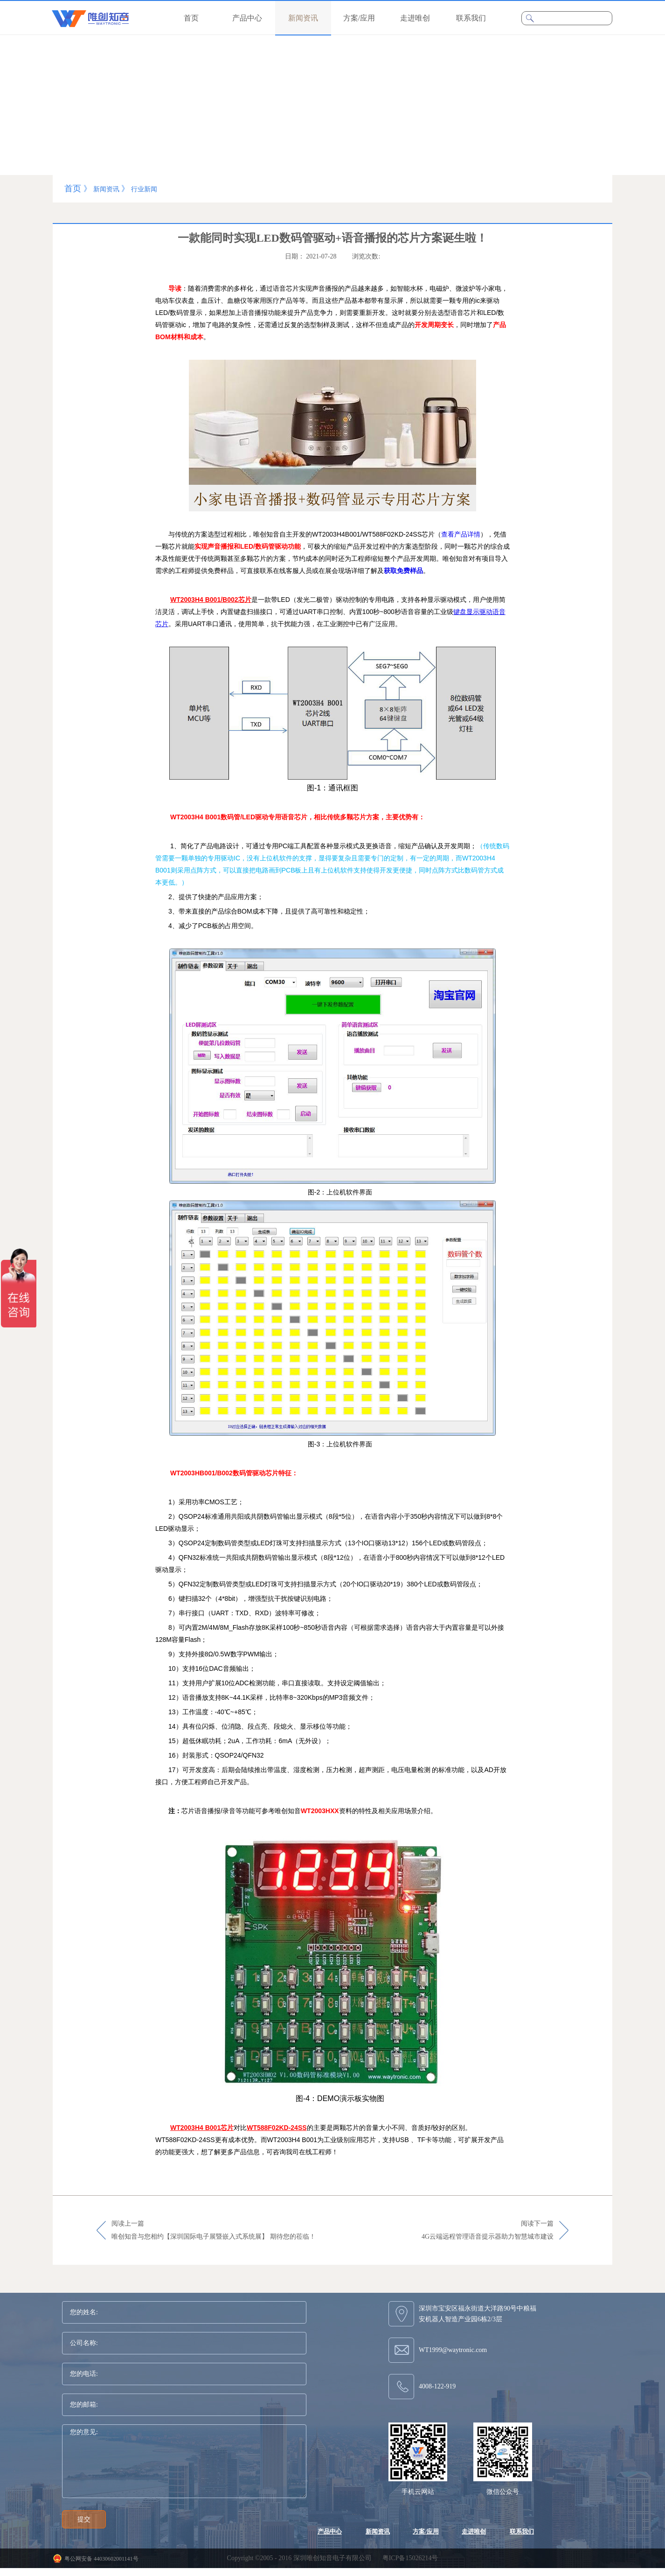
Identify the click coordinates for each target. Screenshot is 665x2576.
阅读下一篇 (488, 2230)
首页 (191, 18)
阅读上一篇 (213, 2230)
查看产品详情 (460, 534)
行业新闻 (144, 189)
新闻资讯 (106, 189)
